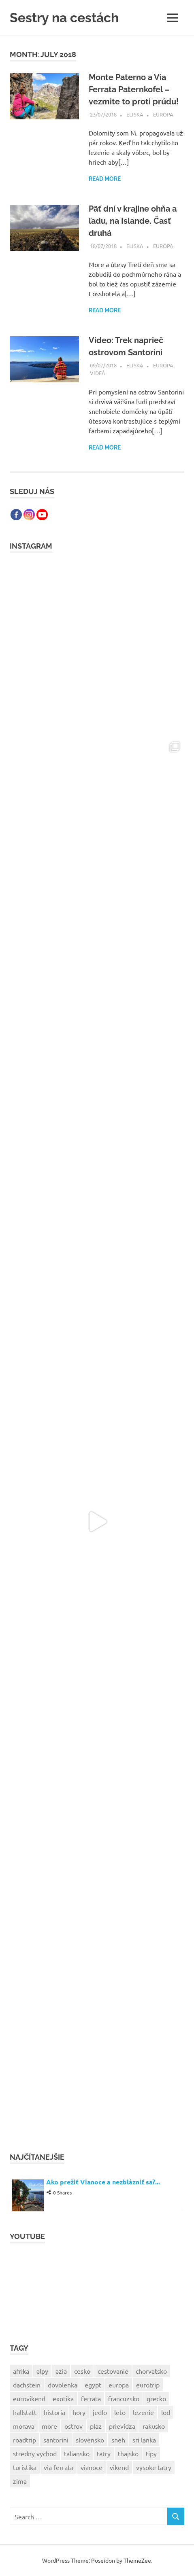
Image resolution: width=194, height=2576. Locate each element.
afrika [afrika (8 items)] (21, 2371)
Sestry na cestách (64, 17)
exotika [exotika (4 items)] (63, 2398)
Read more (105, 179)
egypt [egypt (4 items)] (93, 2385)
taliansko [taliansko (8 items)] (77, 2453)
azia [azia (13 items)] (61, 2371)
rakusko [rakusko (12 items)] (154, 2426)
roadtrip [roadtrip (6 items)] (24, 2440)
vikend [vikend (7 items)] (119, 2467)
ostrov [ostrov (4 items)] (73, 2426)
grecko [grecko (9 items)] (156, 2398)
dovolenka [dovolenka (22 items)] (62, 2385)
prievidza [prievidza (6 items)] (122, 2426)
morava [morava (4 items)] (23, 2426)
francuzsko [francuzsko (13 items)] (123, 2398)
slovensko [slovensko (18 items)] (90, 2440)
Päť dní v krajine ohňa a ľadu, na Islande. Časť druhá (133, 221)
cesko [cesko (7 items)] (82, 2371)
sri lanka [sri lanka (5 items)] (144, 2440)
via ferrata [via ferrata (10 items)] (58, 2467)
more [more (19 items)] (49, 2426)
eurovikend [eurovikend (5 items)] (29, 2398)
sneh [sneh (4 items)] (118, 2440)
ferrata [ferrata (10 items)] (91, 2398)
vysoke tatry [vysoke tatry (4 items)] (153, 2467)
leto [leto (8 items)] (120, 2412)
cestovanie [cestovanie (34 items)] (113, 2371)
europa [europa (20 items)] (119, 2385)
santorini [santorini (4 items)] (55, 2440)
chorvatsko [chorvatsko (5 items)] (151, 2371)
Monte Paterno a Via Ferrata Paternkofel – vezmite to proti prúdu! (134, 89)
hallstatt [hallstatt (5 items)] (24, 2412)
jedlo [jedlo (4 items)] (100, 2412)
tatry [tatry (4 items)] (104, 2453)
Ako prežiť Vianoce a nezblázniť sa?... (103, 2181)
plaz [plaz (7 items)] (96, 2426)
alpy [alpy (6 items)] (42, 2371)
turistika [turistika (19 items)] (24, 2467)
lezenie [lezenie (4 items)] (143, 2412)
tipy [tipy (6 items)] (151, 2453)
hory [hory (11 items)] (78, 2412)
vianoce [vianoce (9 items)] (91, 2467)
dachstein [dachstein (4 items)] (27, 2385)
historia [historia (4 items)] (54, 2412)
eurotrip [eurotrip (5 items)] (148, 2385)
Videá (97, 372)
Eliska (134, 114)
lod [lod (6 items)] (165, 2412)
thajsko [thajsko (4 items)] (128, 2453)
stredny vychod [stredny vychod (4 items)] (35, 2453)
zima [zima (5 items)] (20, 2481)
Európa (163, 114)
